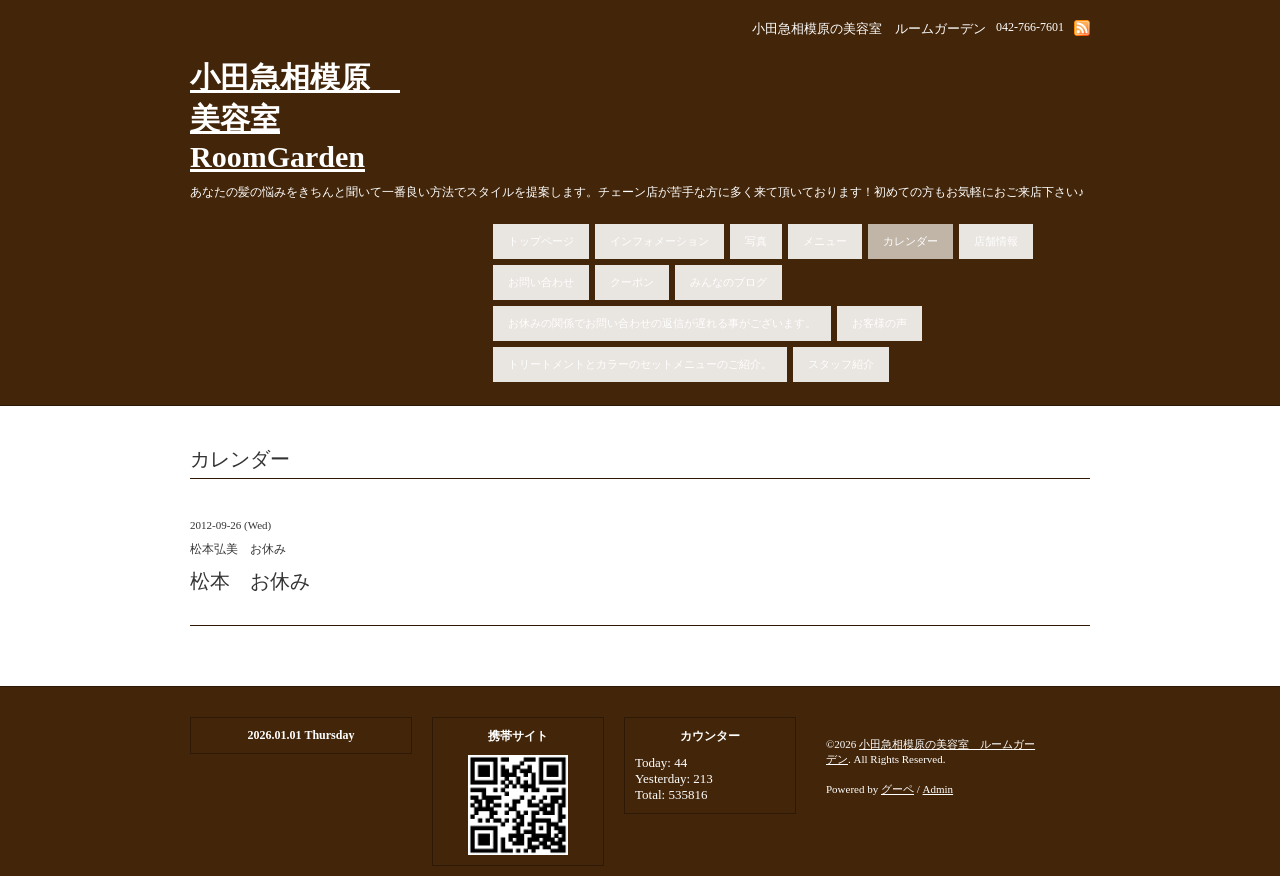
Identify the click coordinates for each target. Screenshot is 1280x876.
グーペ (897, 789)
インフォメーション (659, 241)
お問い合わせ (541, 282)
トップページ (541, 241)
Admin (938, 789)
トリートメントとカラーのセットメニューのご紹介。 (640, 364)
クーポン (632, 282)
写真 (756, 241)
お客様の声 (879, 323)
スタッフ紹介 (841, 364)
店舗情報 (996, 241)
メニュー (825, 241)
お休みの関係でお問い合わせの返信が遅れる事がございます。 (662, 323)
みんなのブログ (728, 282)
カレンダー (910, 241)
